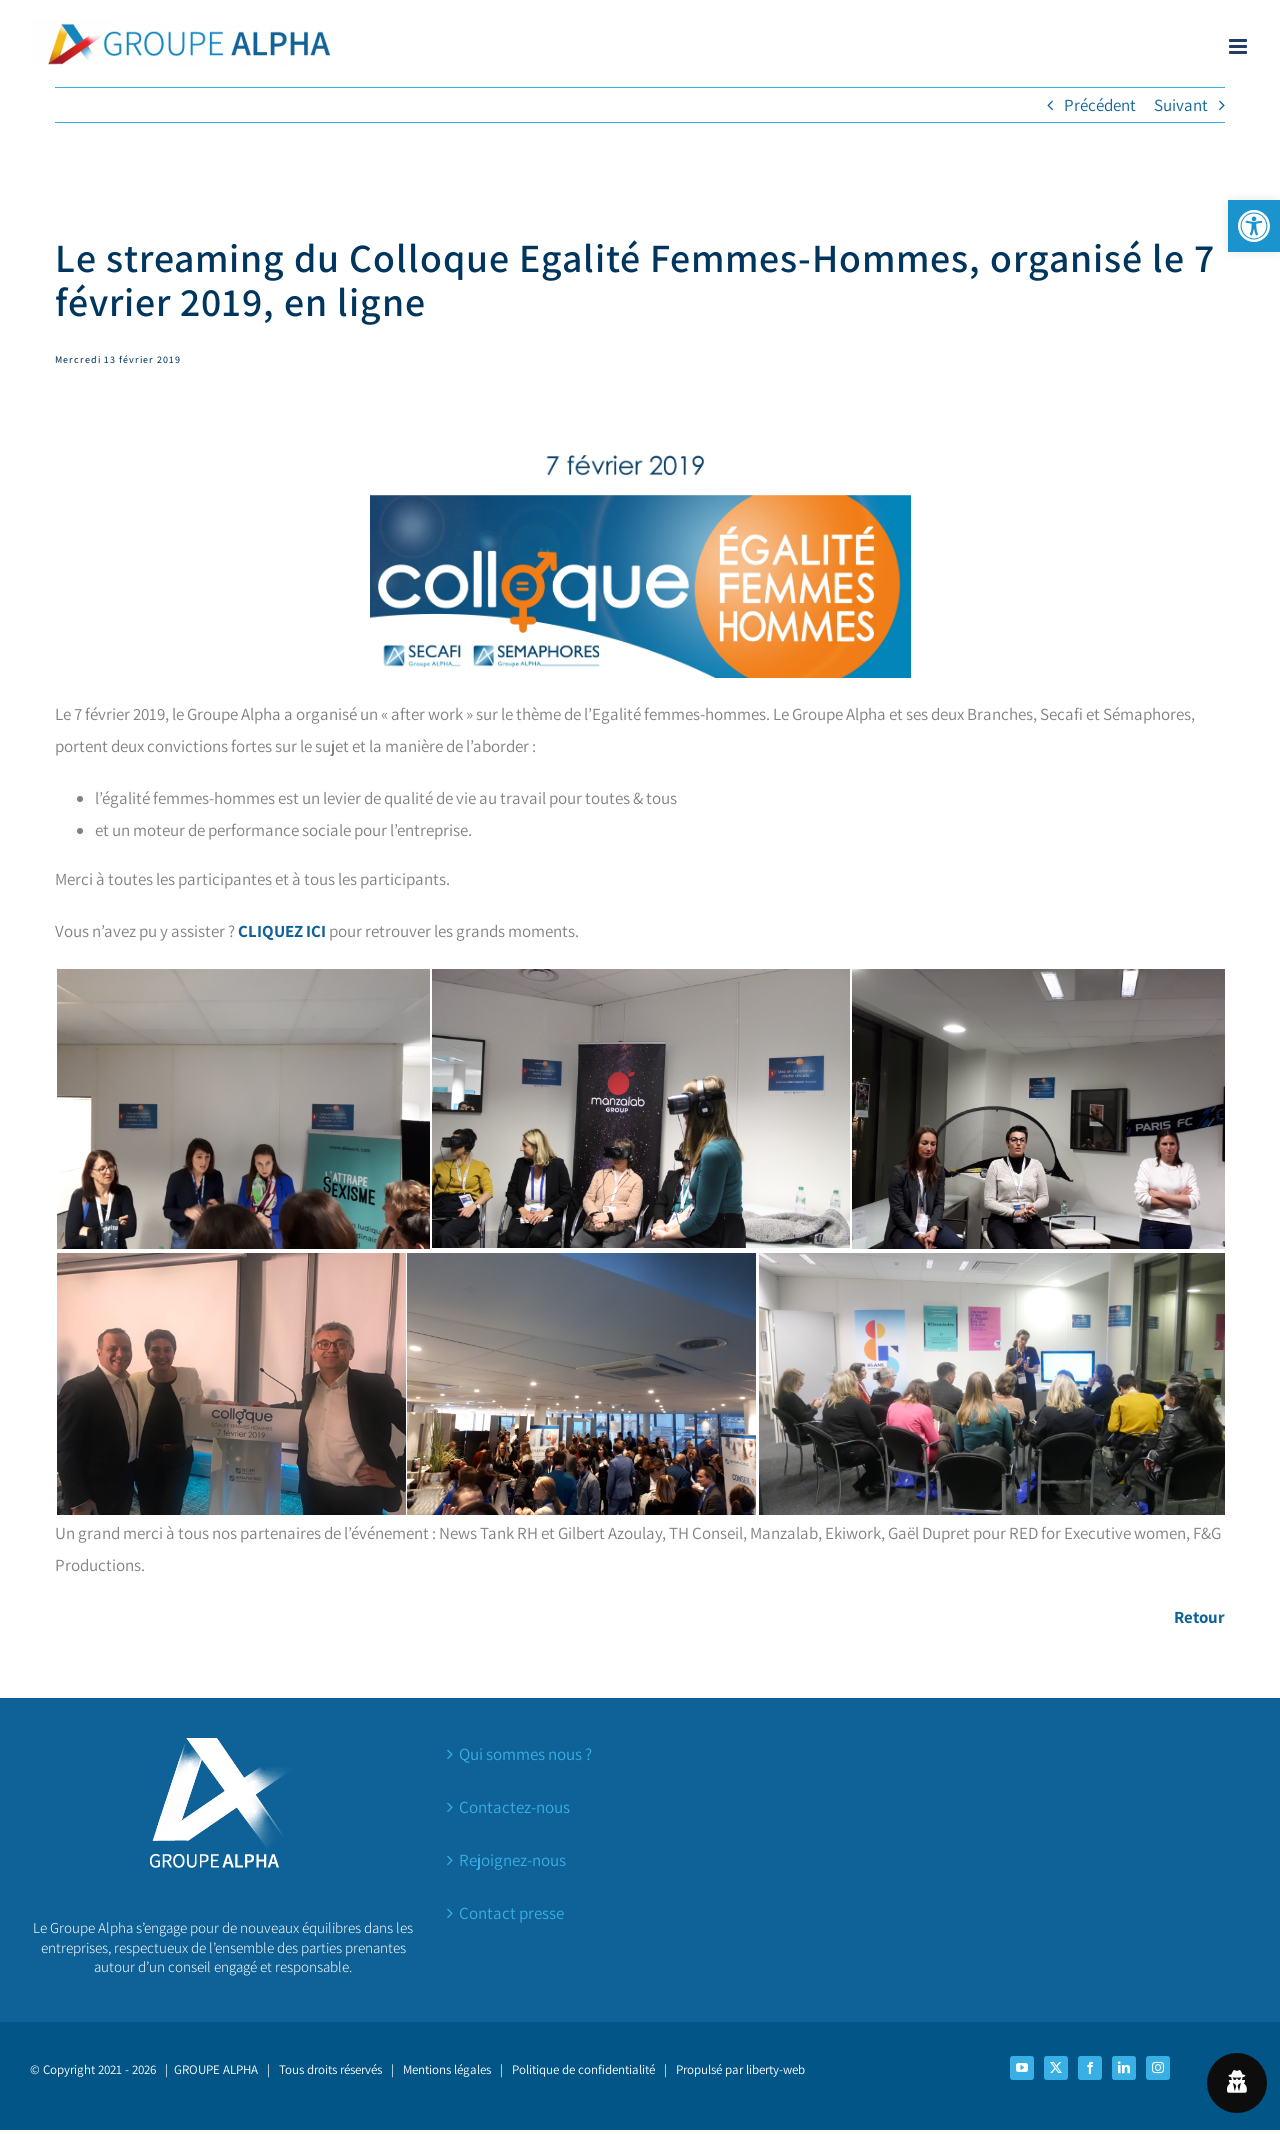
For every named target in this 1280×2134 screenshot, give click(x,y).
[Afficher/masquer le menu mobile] (1239, 46)
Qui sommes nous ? (525, 1754)
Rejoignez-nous (512, 1860)
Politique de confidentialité (583, 2069)
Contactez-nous (514, 1807)
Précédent (1100, 105)
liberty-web (775, 2069)
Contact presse (511, 1913)
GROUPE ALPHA (216, 2069)
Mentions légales (447, 2069)
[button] (1254, 226)
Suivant (1181, 105)
